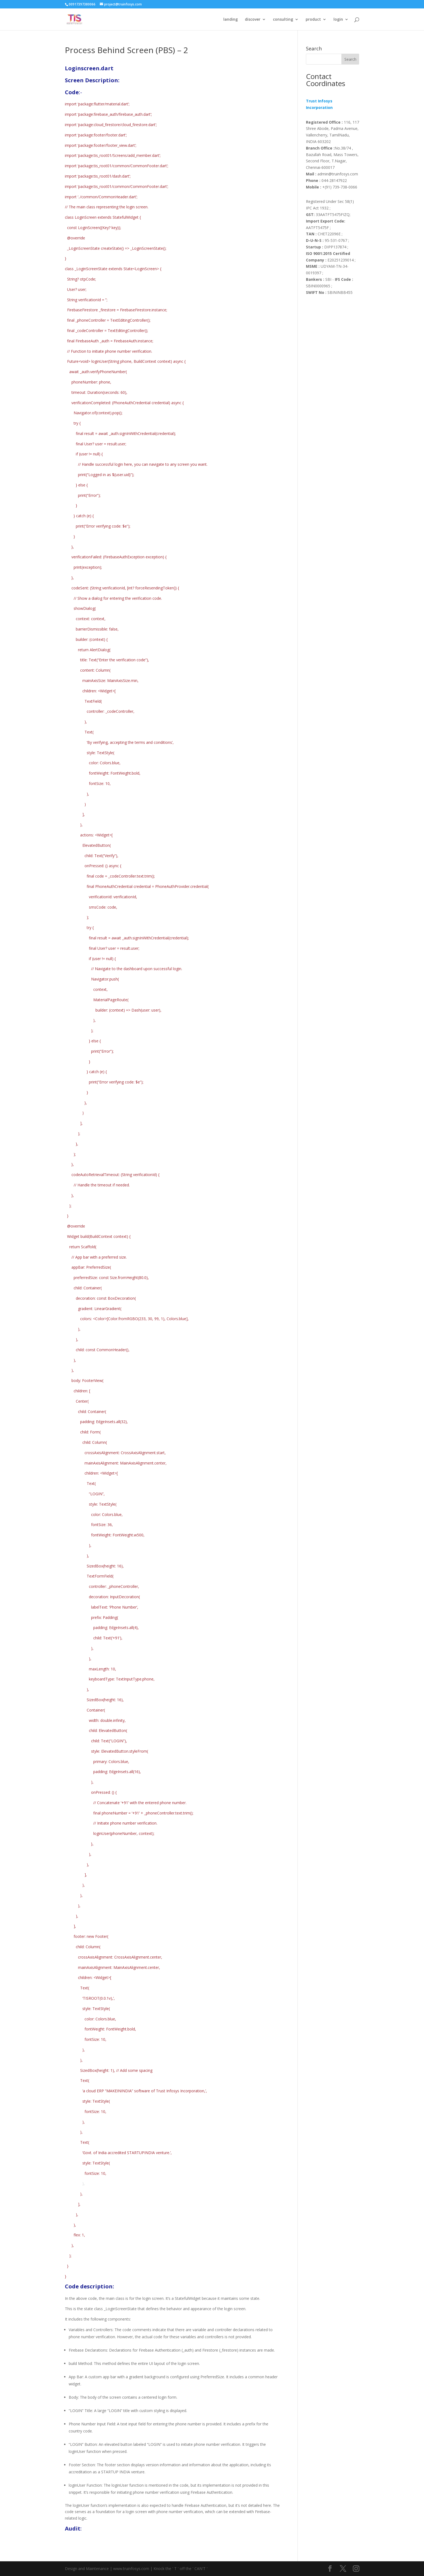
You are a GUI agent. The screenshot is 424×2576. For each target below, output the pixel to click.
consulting (283, 19)
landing (230, 19)
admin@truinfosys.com (332, 173)
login (338, 19)
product (313, 19)
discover (252, 19)
